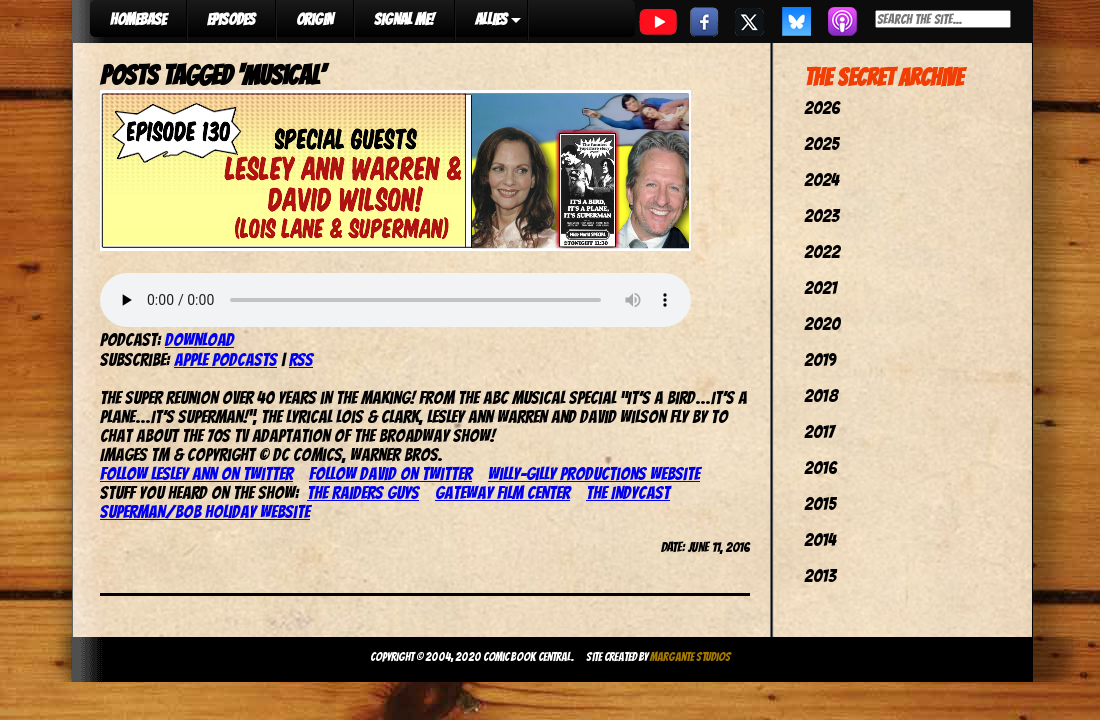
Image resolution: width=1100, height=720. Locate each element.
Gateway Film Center (502, 492)
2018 (821, 395)
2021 (820, 287)
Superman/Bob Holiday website (205, 511)
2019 (820, 359)
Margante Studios (690, 656)
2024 (821, 179)
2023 (821, 215)
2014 (820, 539)
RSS (301, 359)
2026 (822, 107)
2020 (822, 323)
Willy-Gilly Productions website (594, 473)
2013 (820, 575)
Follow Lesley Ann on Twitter (196, 473)
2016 (820, 467)
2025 (821, 143)
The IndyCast (628, 492)
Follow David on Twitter (390, 473)
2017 (819, 431)
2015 (820, 503)
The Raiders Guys (363, 492)
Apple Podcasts (225, 359)
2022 (822, 251)
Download (199, 339)
